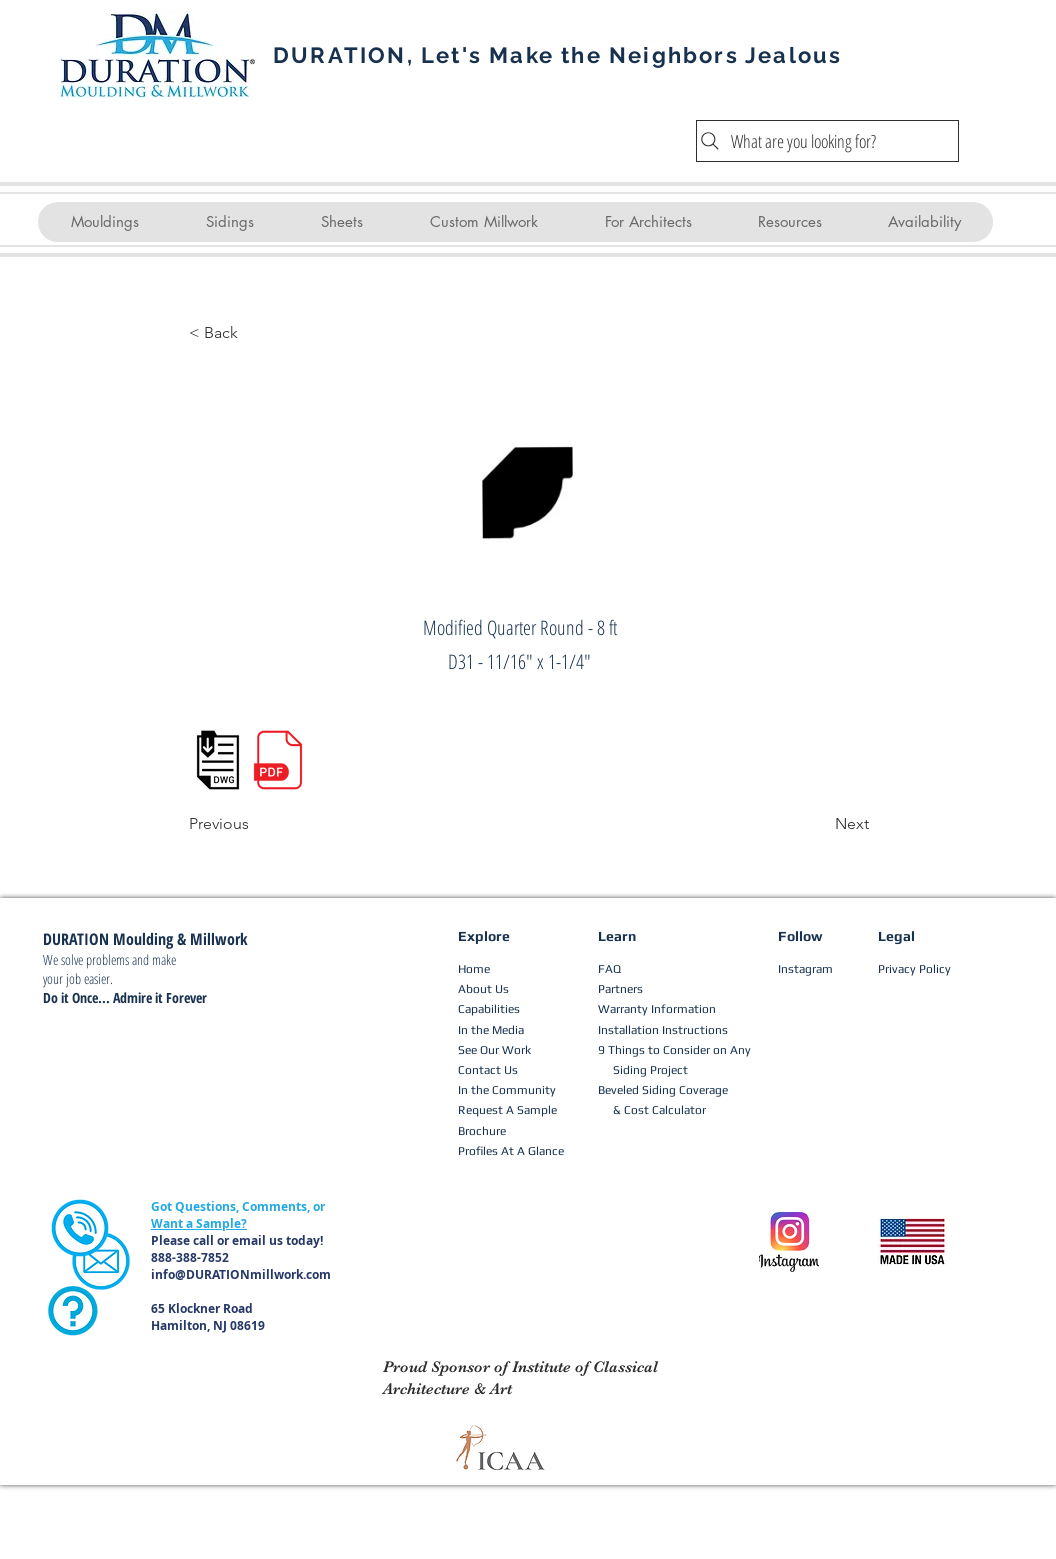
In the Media (491, 1030)
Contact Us (488, 1070)
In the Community (507, 1090)
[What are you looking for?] (827, 141)
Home (474, 969)
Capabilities (489, 1009)
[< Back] (255, 333)
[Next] (819, 824)
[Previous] (255, 824)
